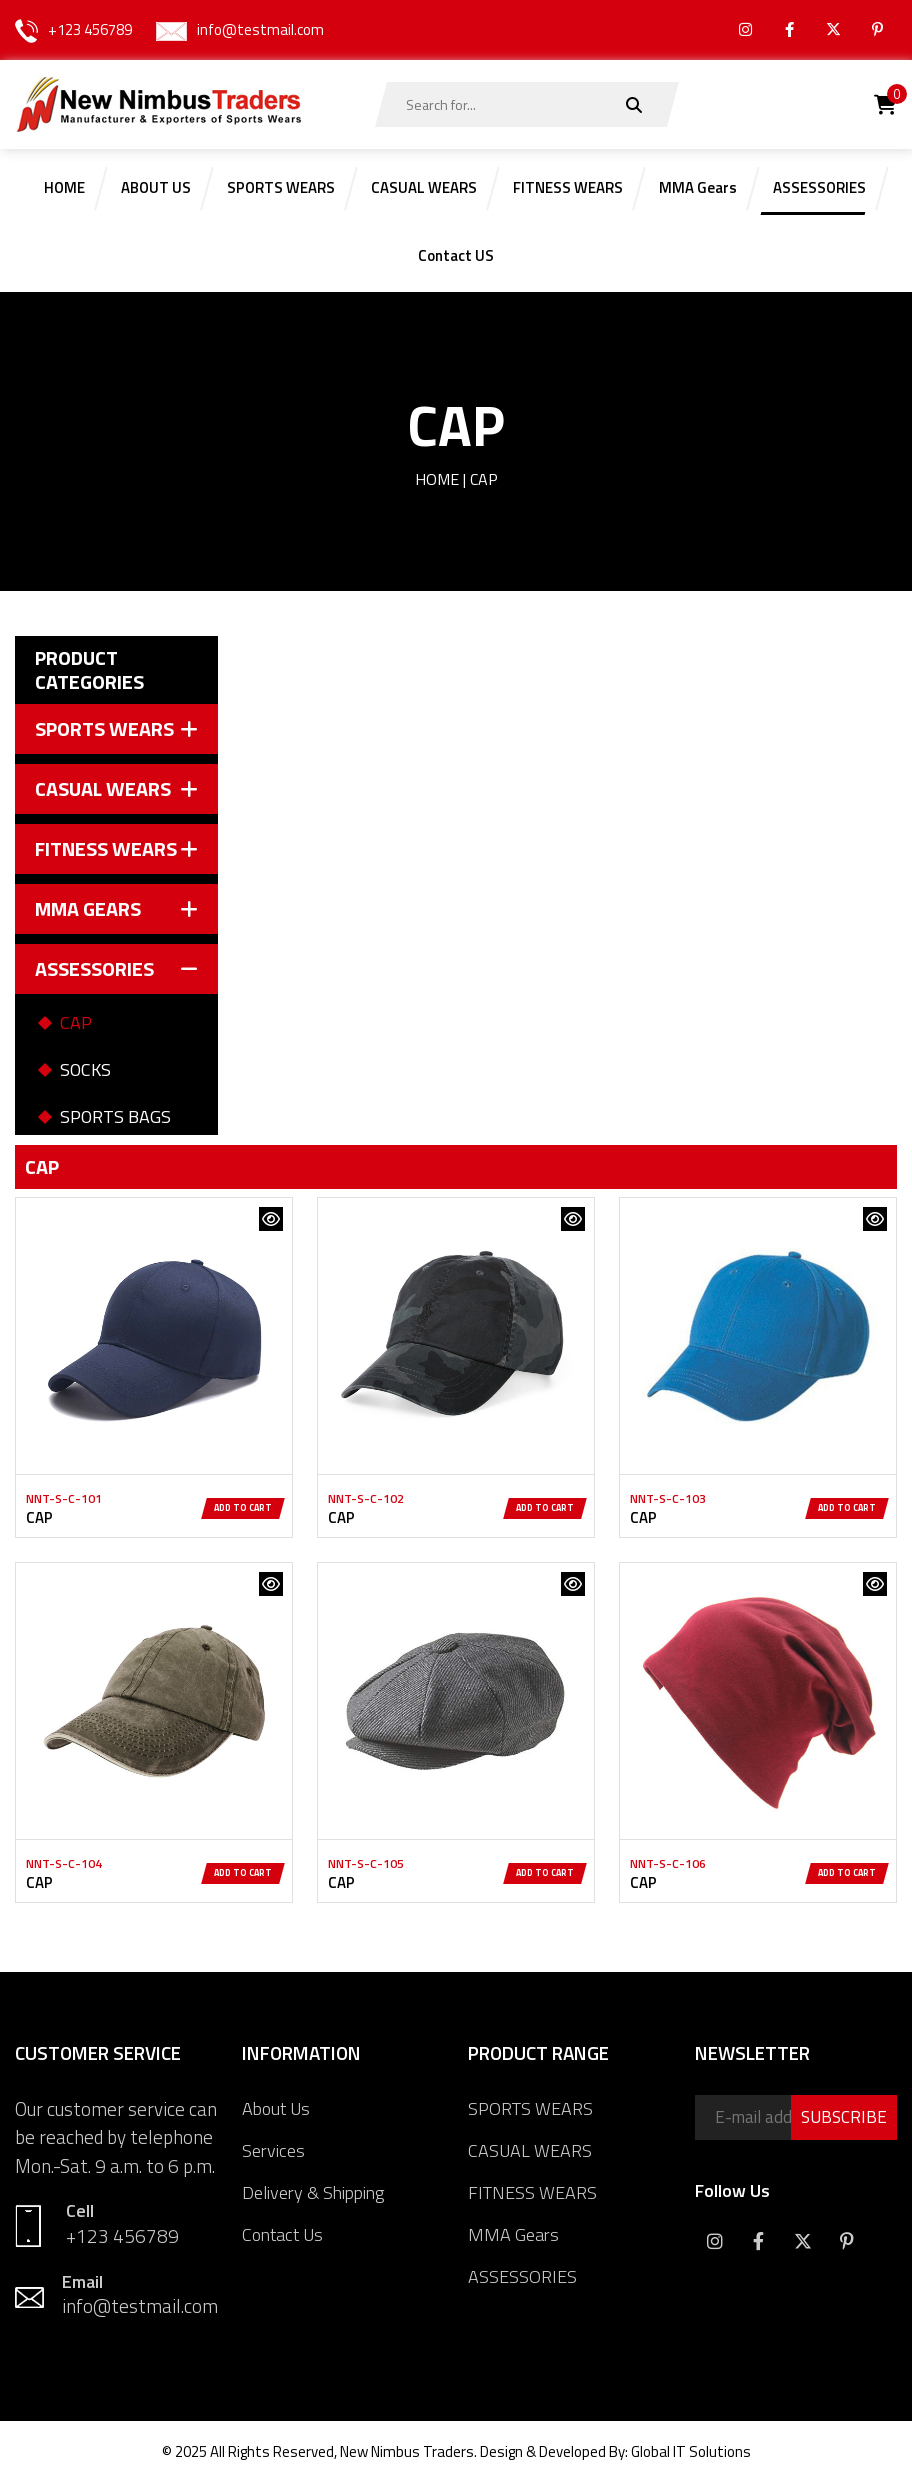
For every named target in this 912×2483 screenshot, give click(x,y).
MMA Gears (513, 2234)
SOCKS (85, 1069)
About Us (276, 2108)
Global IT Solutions (691, 2451)
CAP (76, 1022)
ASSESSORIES (522, 2276)
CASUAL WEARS (530, 2150)
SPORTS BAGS (115, 1116)
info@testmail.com (260, 29)
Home (437, 479)
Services (273, 2150)
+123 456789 (90, 29)
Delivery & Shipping (313, 2192)
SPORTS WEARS (530, 2108)
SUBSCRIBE (844, 2117)
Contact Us (282, 2234)
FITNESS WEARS (532, 2192)
